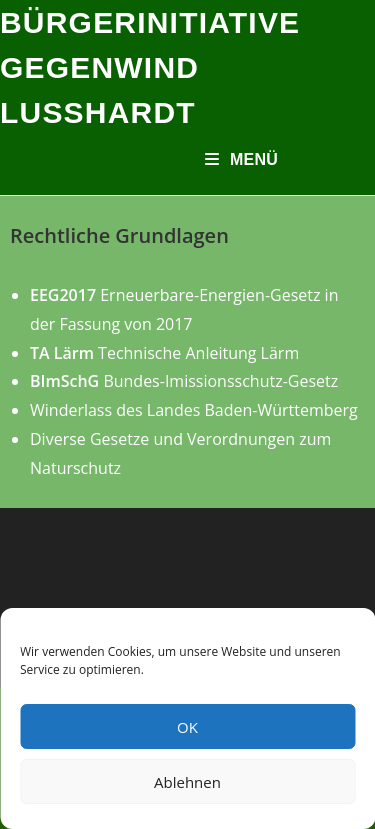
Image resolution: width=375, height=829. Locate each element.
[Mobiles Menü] (241, 159)
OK (187, 727)
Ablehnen (187, 782)
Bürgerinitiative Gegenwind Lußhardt (150, 67)
